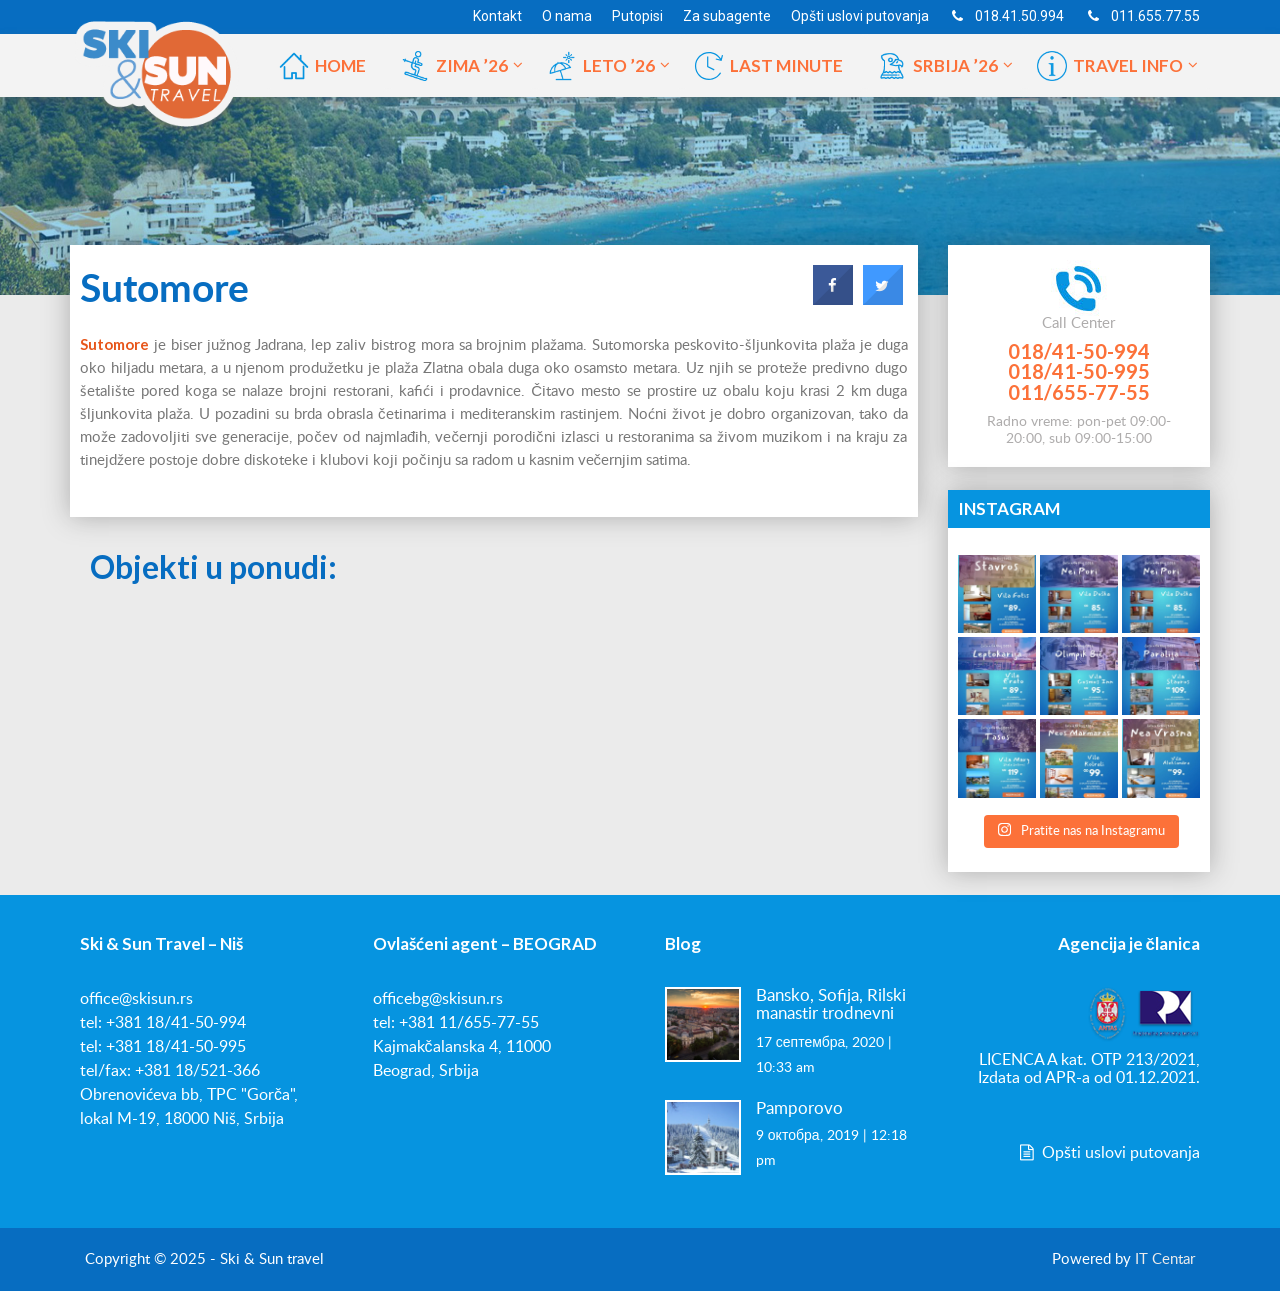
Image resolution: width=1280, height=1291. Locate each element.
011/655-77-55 (1079, 392)
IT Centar (1165, 1259)
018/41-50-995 (1079, 371)
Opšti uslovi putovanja (1108, 1153)
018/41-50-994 (1079, 351)
